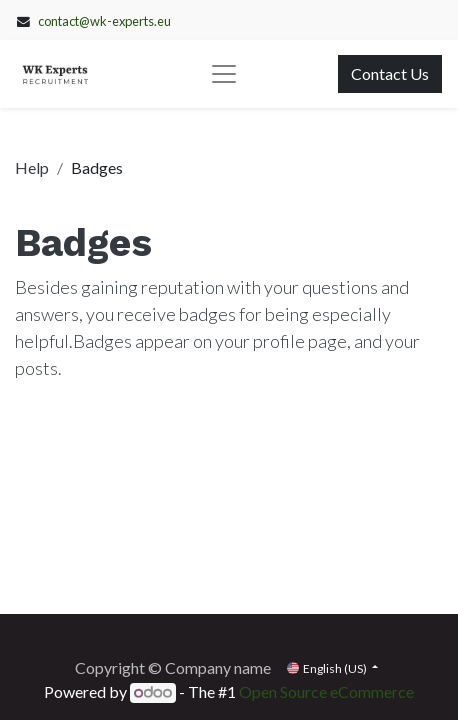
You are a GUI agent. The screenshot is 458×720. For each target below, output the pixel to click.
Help (32, 167)
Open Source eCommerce (326, 691)
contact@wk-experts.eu (104, 21)
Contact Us (390, 73)
